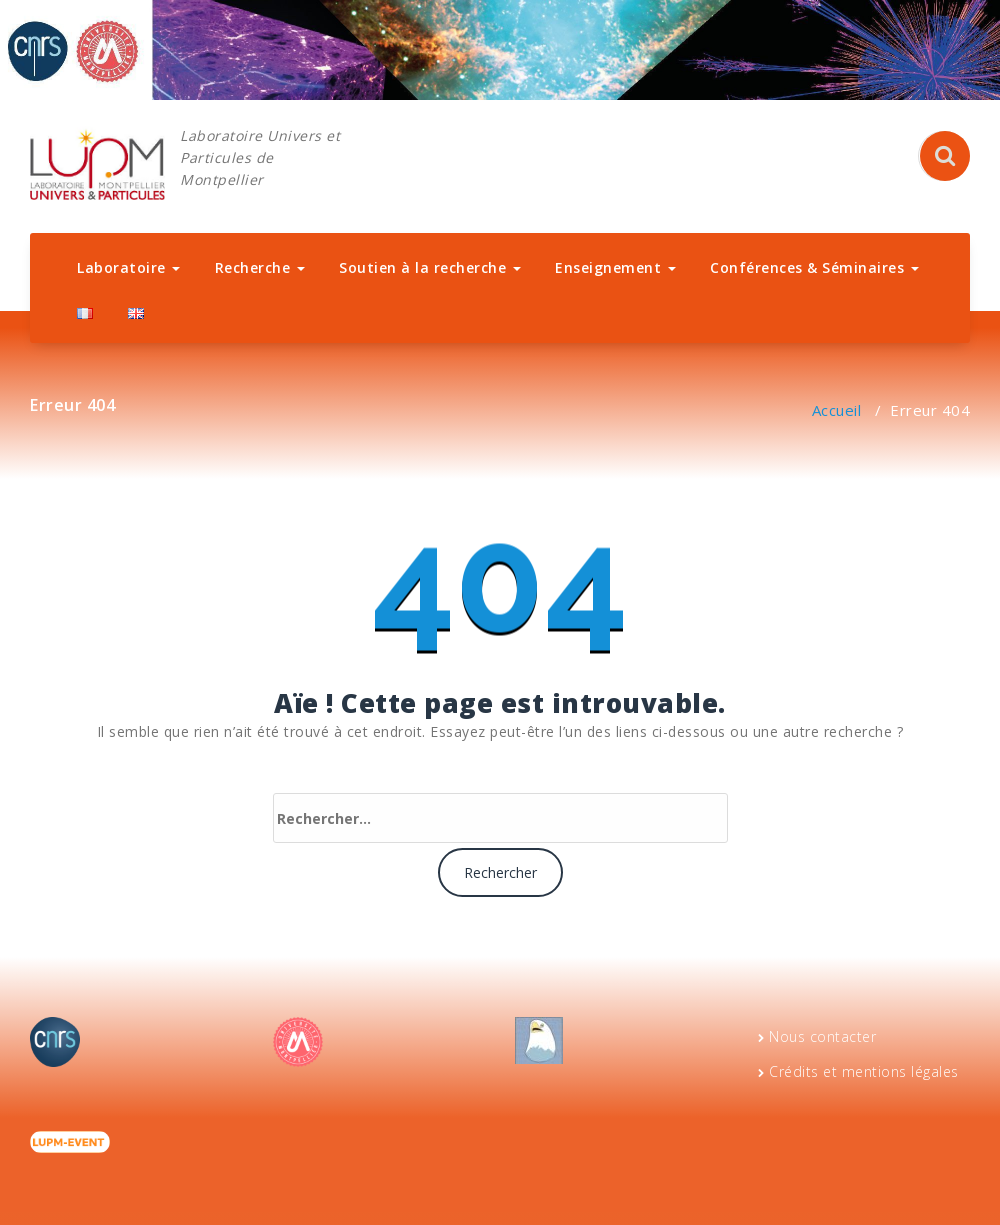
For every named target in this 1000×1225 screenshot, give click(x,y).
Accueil (837, 410)
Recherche (260, 267)
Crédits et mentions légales (864, 1071)
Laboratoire (128, 267)
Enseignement (615, 267)
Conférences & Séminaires (814, 267)
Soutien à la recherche (430, 267)
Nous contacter (822, 1036)
